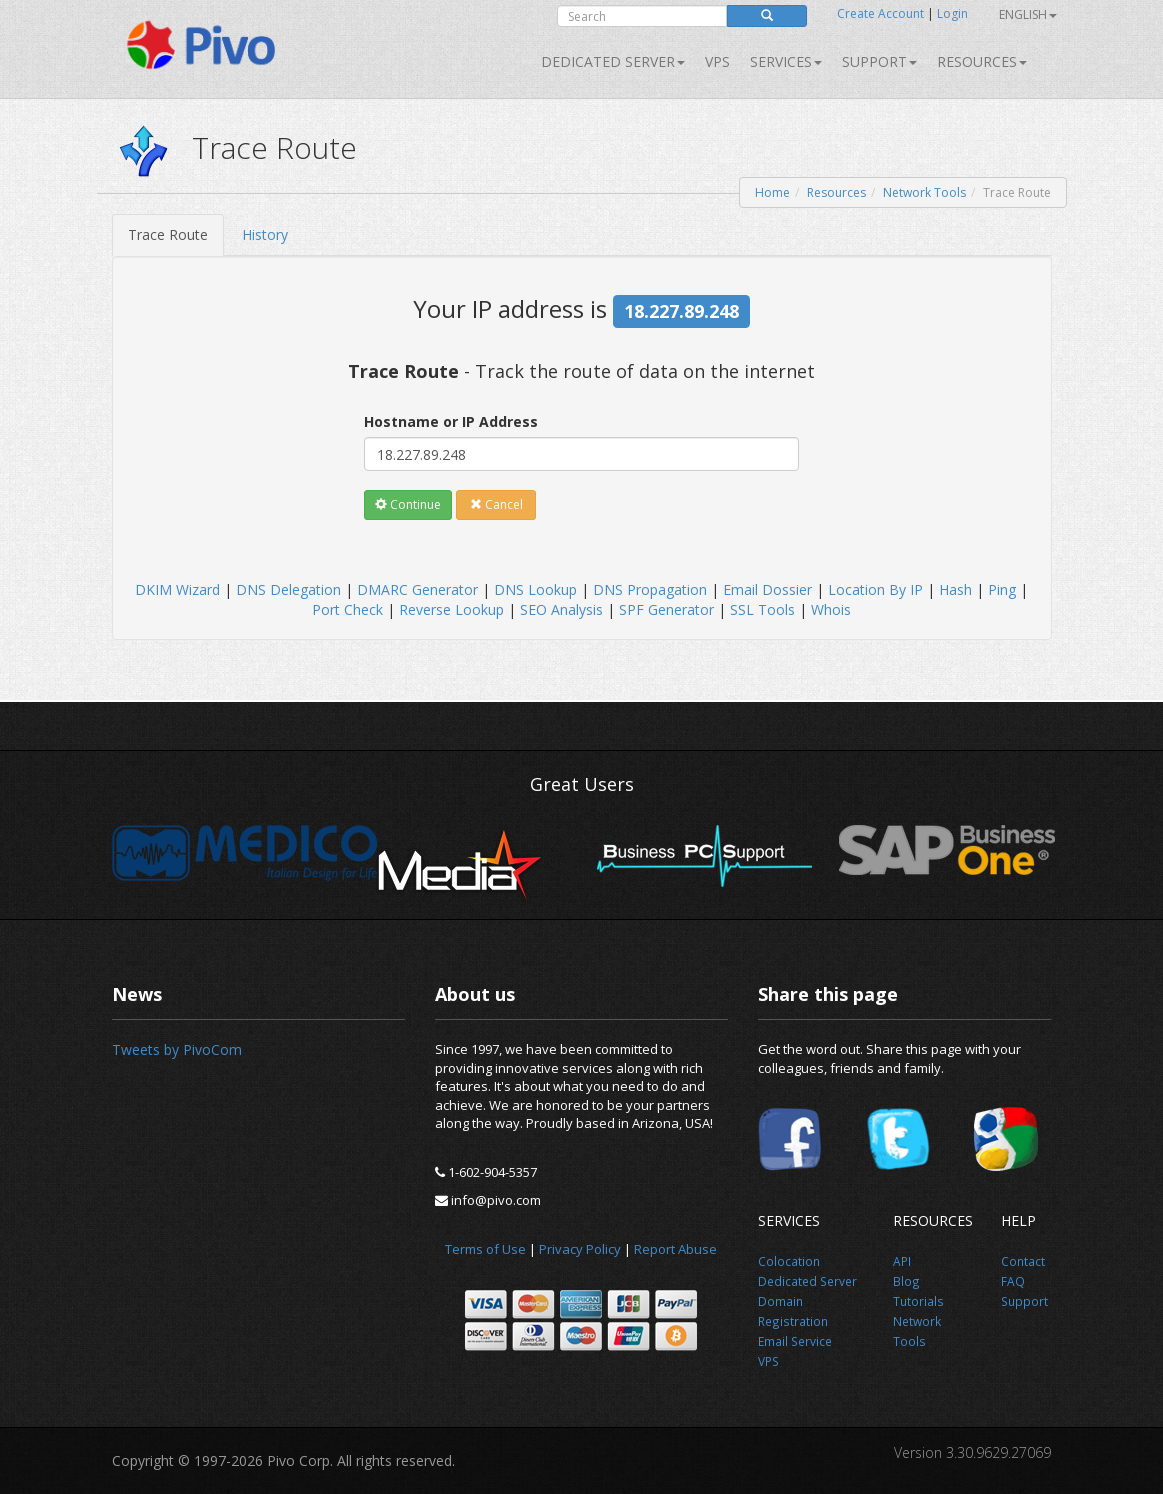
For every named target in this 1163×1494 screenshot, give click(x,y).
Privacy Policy (580, 1249)
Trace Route (168, 234)
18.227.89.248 (681, 311)
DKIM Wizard (177, 589)
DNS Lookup (535, 589)
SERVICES (786, 61)
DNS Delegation (288, 589)
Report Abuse (675, 1249)
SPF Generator (666, 609)
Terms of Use (485, 1249)
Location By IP (875, 589)
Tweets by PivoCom (177, 1049)
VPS (717, 61)
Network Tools (924, 192)
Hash (955, 589)
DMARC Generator (417, 589)
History (265, 234)
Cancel (496, 504)
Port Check (347, 609)
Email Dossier (767, 589)
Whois (831, 609)
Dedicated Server (613, 61)
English (1028, 14)
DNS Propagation (650, 589)
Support (879, 61)
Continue (408, 504)
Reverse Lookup (451, 609)
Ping (1002, 589)
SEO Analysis (561, 609)
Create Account (880, 13)
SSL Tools (762, 609)
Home (772, 192)
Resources (982, 61)
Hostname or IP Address (451, 421)
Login (952, 13)
